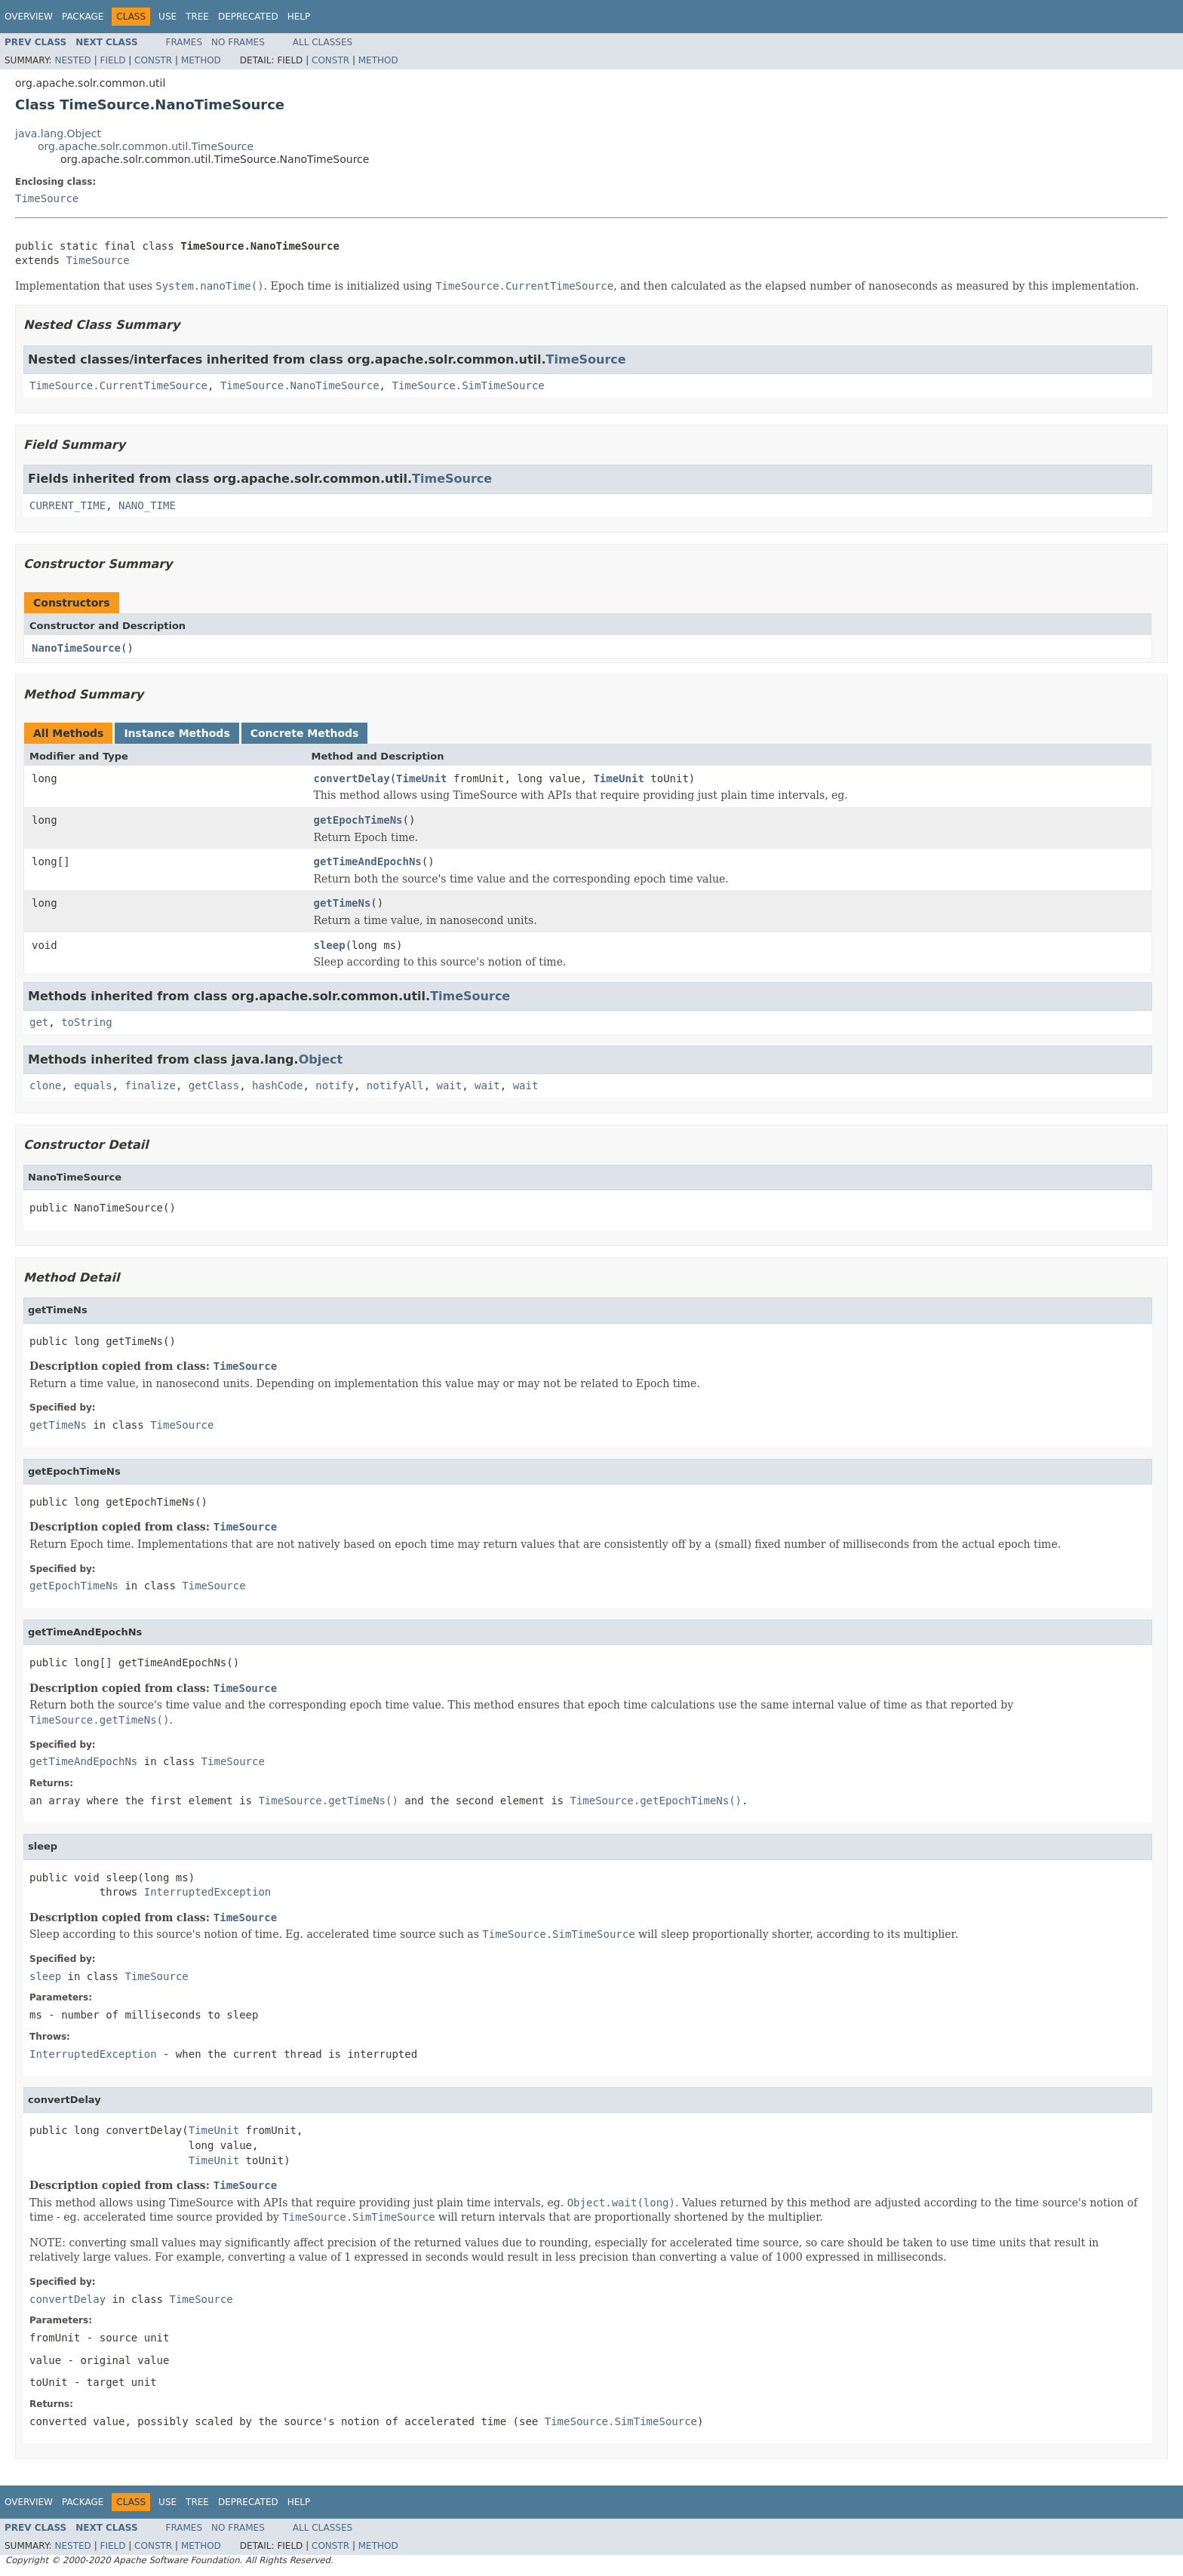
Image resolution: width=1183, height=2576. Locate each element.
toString (86, 1022)
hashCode (277, 1085)
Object (321, 1059)
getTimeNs (342, 903)
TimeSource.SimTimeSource (468, 385)
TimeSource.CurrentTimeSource (118, 385)
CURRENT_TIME (67, 505)
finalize (149, 1085)
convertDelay (352, 778)
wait (449, 1085)
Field (112, 60)
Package (82, 16)
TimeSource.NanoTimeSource (299, 385)
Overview (29, 16)
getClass (214, 1085)
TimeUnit (421, 778)
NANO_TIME (147, 505)
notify (334, 1085)
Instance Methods (176, 733)
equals (93, 1085)
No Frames (238, 42)
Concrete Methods (304, 733)
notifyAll (395, 1085)
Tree (197, 16)
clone (45, 1085)
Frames (184, 42)
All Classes (322, 42)
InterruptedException (208, 1892)
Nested (72, 60)
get (38, 1022)
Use (167, 16)
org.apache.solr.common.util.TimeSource (146, 146)
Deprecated (248, 16)
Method (201, 60)
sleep (330, 945)
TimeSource (46, 198)
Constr (153, 60)
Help (299, 16)
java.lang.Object (58, 133)
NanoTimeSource (76, 648)
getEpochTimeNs (358, 820)
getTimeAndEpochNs (368, 861)
